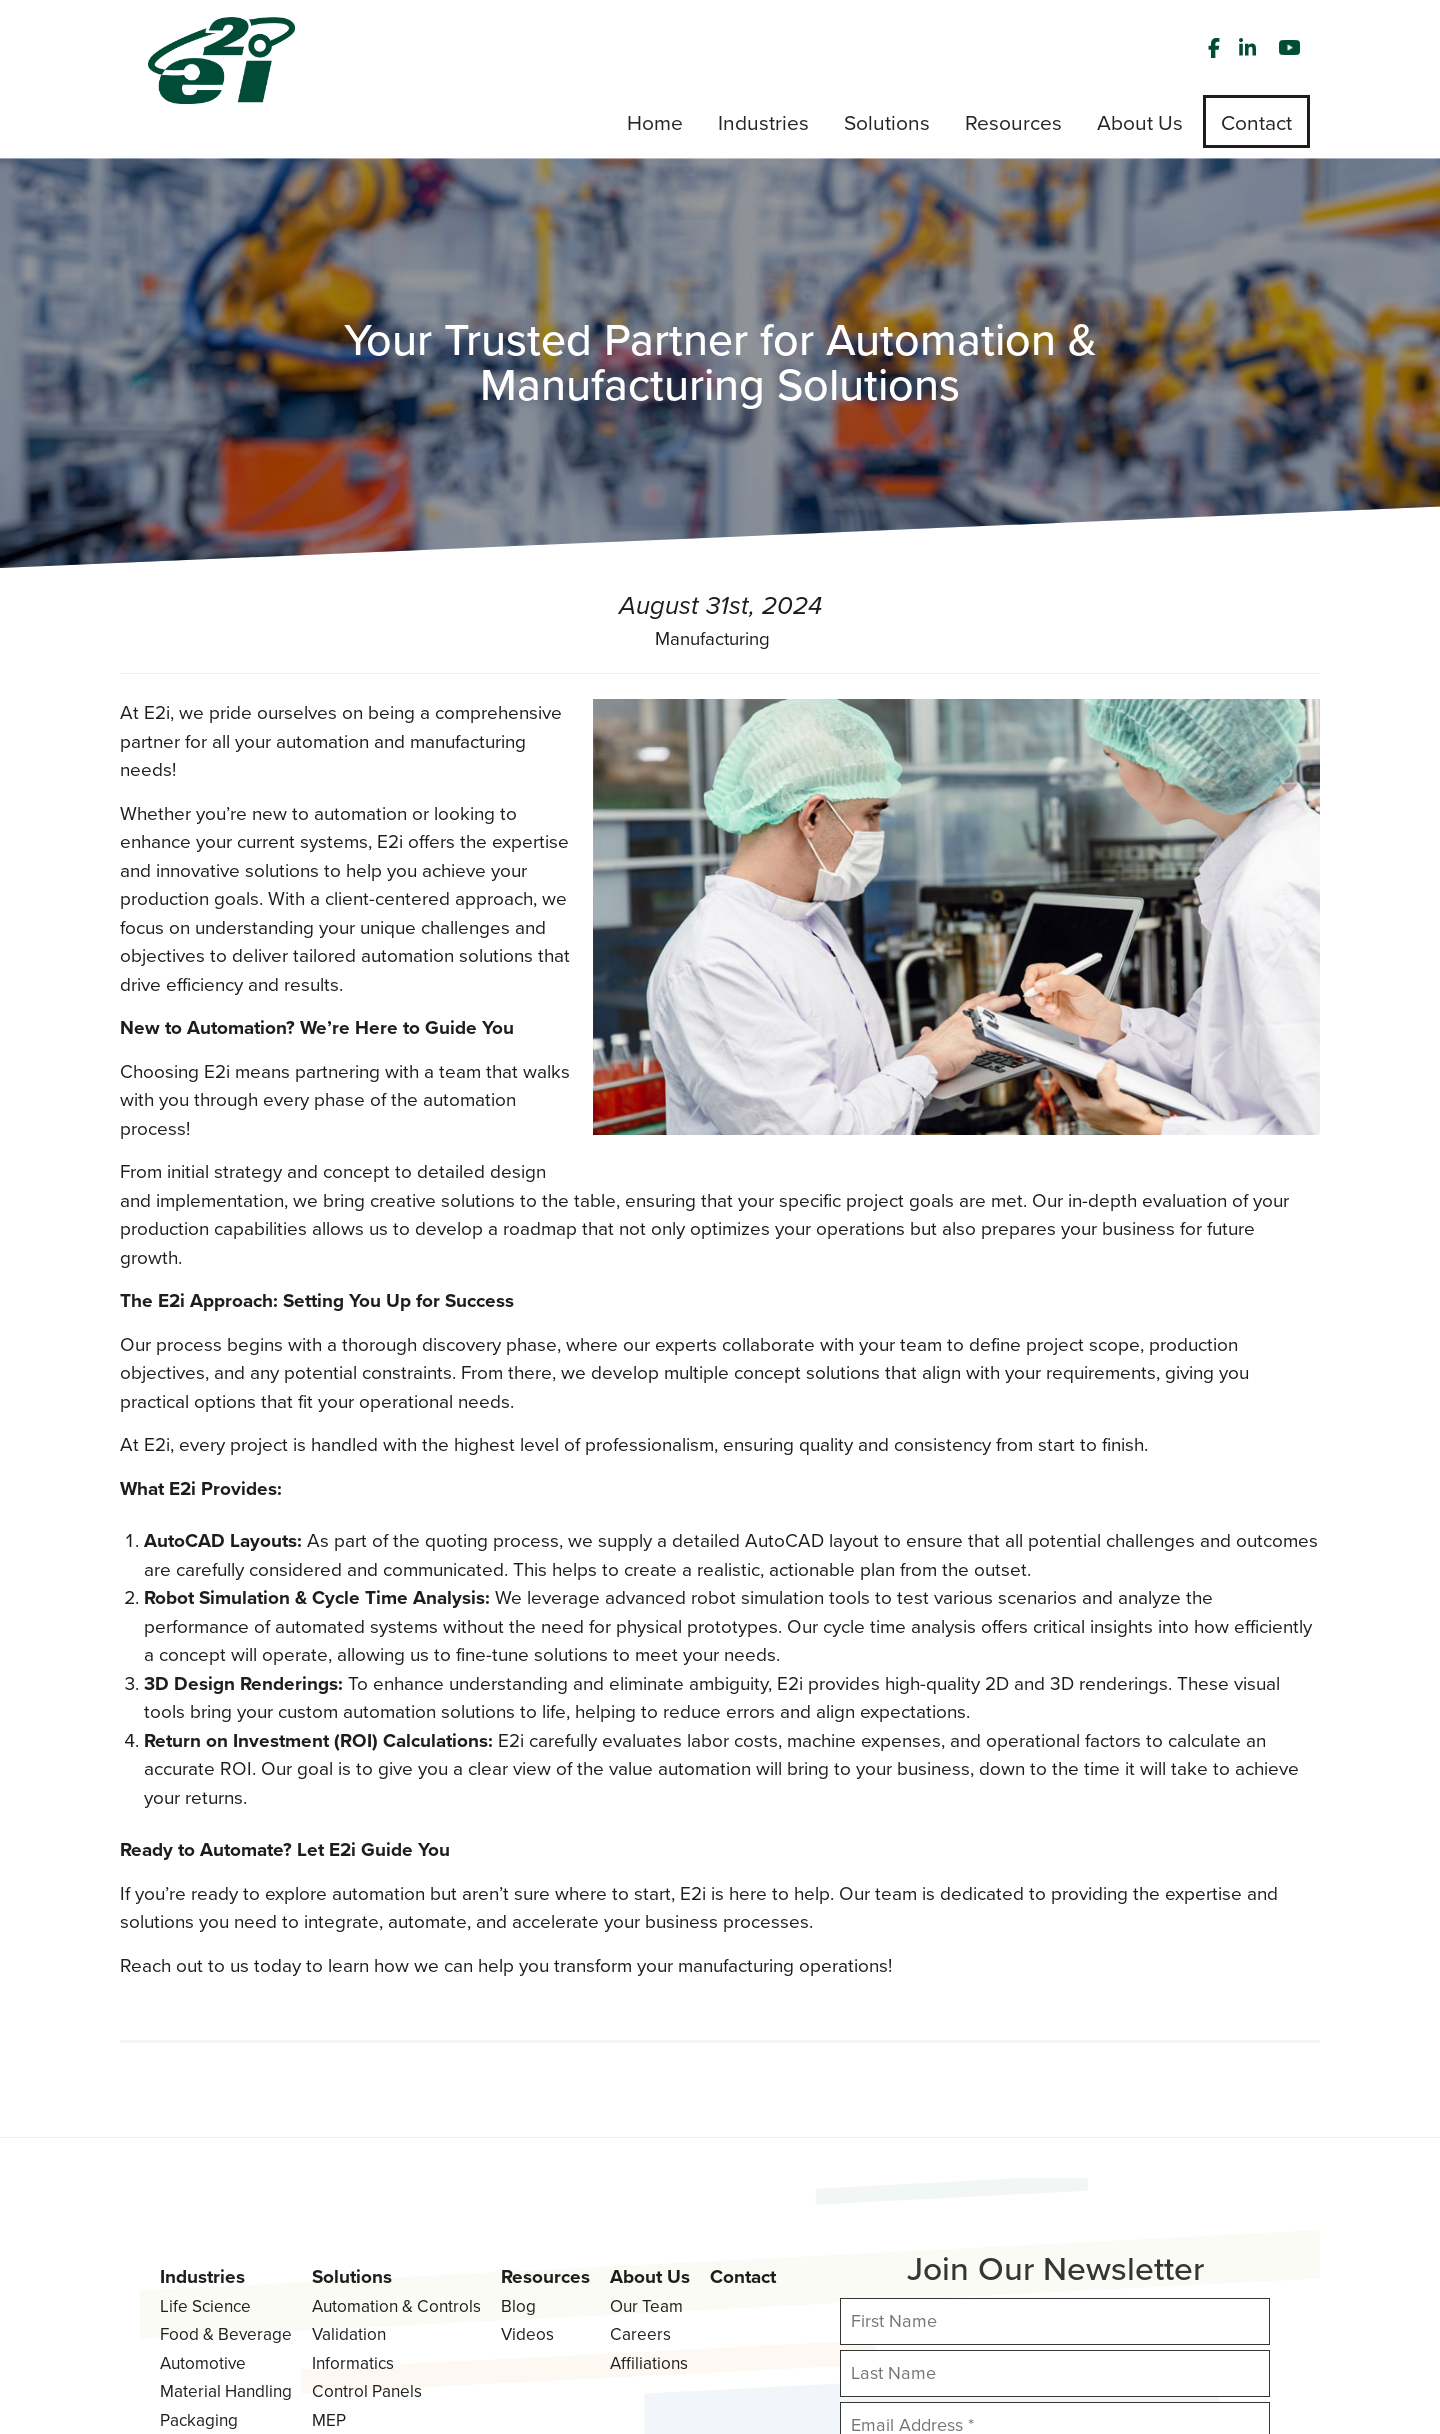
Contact (743, 2103)
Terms (269, 2384)
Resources (545, 2103)
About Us (650, 2103)
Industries (202, 2103)
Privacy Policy (188, 2384)
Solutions (352, 2103)
